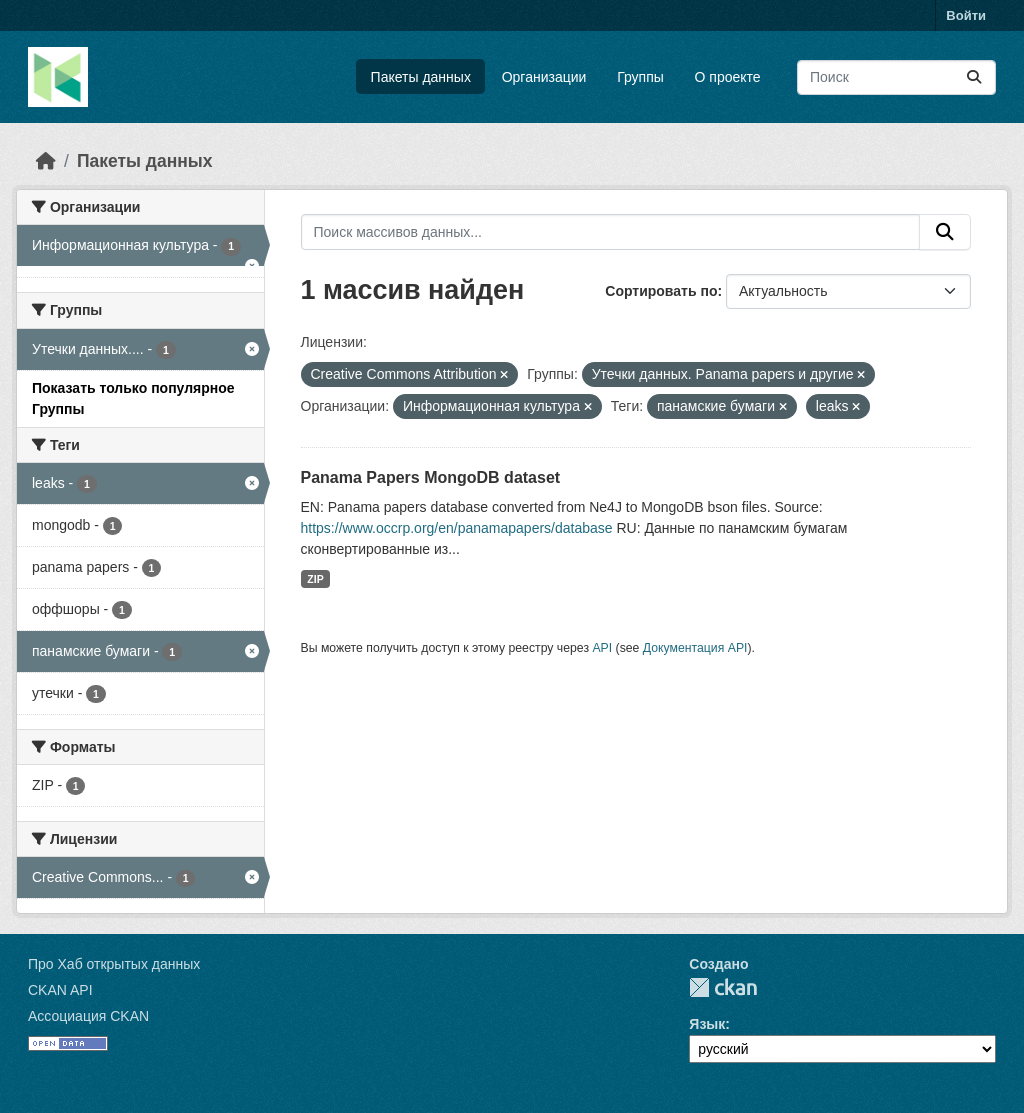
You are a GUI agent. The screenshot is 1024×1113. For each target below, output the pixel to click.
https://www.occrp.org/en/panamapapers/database (457, 528)
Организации (544, 77)
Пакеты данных (421, 77)
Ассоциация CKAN (88, 1016)
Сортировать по (661, 291)
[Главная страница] (46, 161)
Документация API (695, 648)
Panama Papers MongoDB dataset (431, 477)
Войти (966, 15)
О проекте (728, 77)
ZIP (315, 579)
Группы (640, 77)
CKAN (723, 987)
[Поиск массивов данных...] (896, 77)
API (602, 648)
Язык (707, 1024)
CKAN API (60, 990)
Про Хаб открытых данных (114, 964)
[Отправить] (974, 77)
